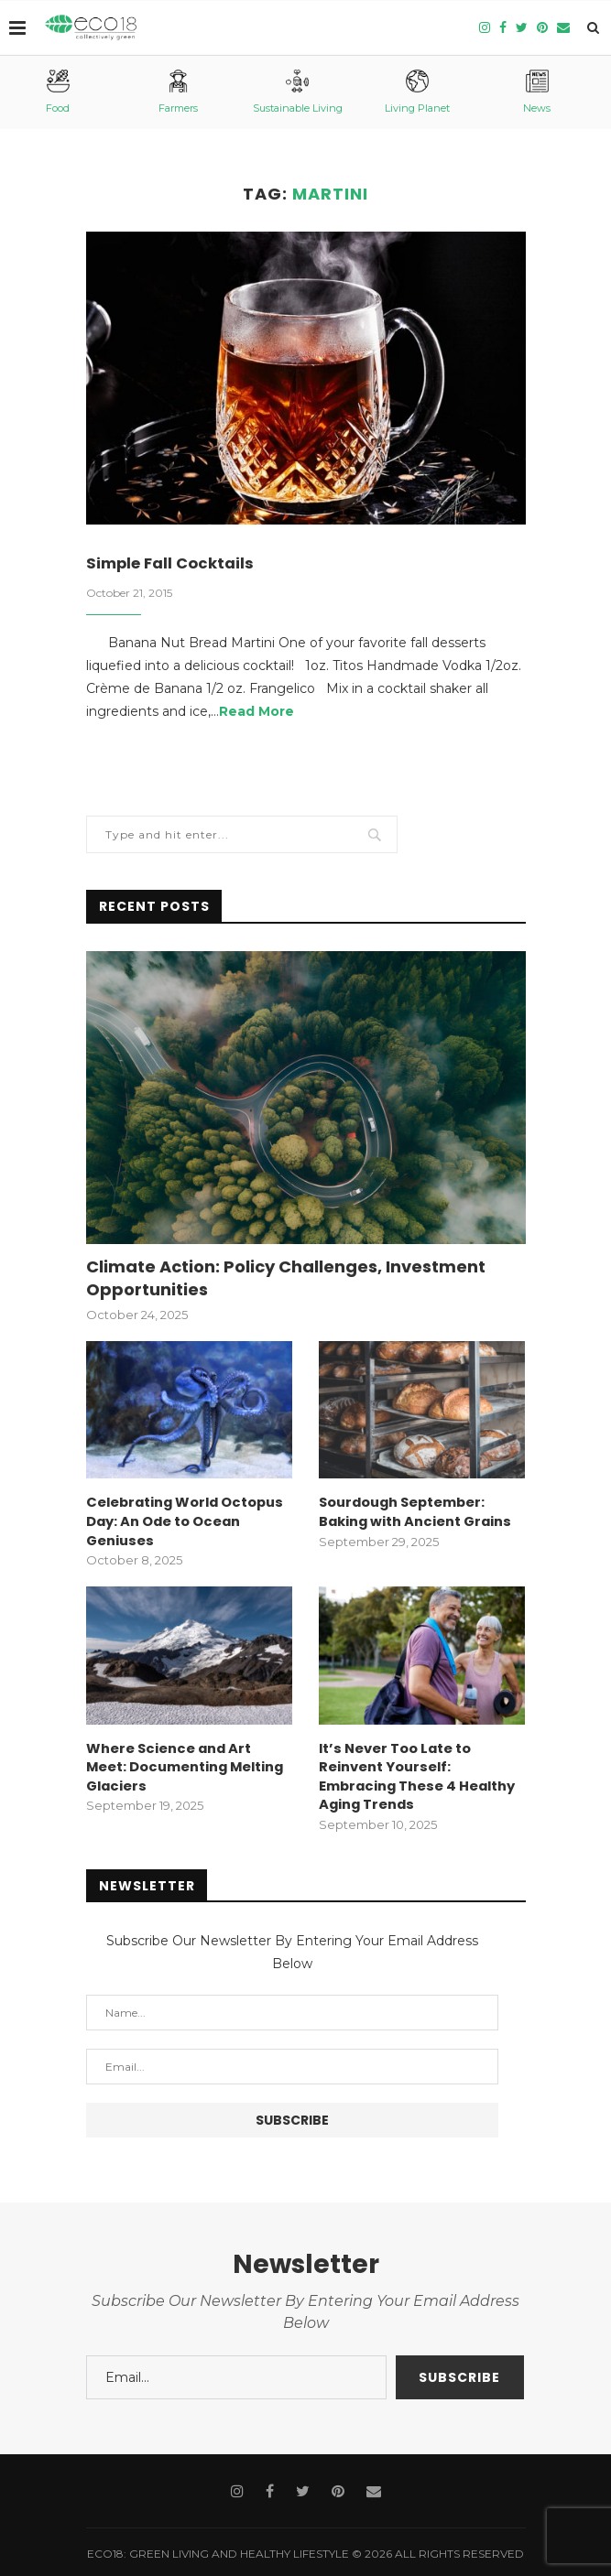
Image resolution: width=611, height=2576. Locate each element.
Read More (256, 713)
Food (58, 92)
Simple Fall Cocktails (175, 564)
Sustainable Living (298, 92)
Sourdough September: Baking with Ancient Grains (413, 1513)
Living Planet (417, 92)
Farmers (178, 92)
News (537, 92)
